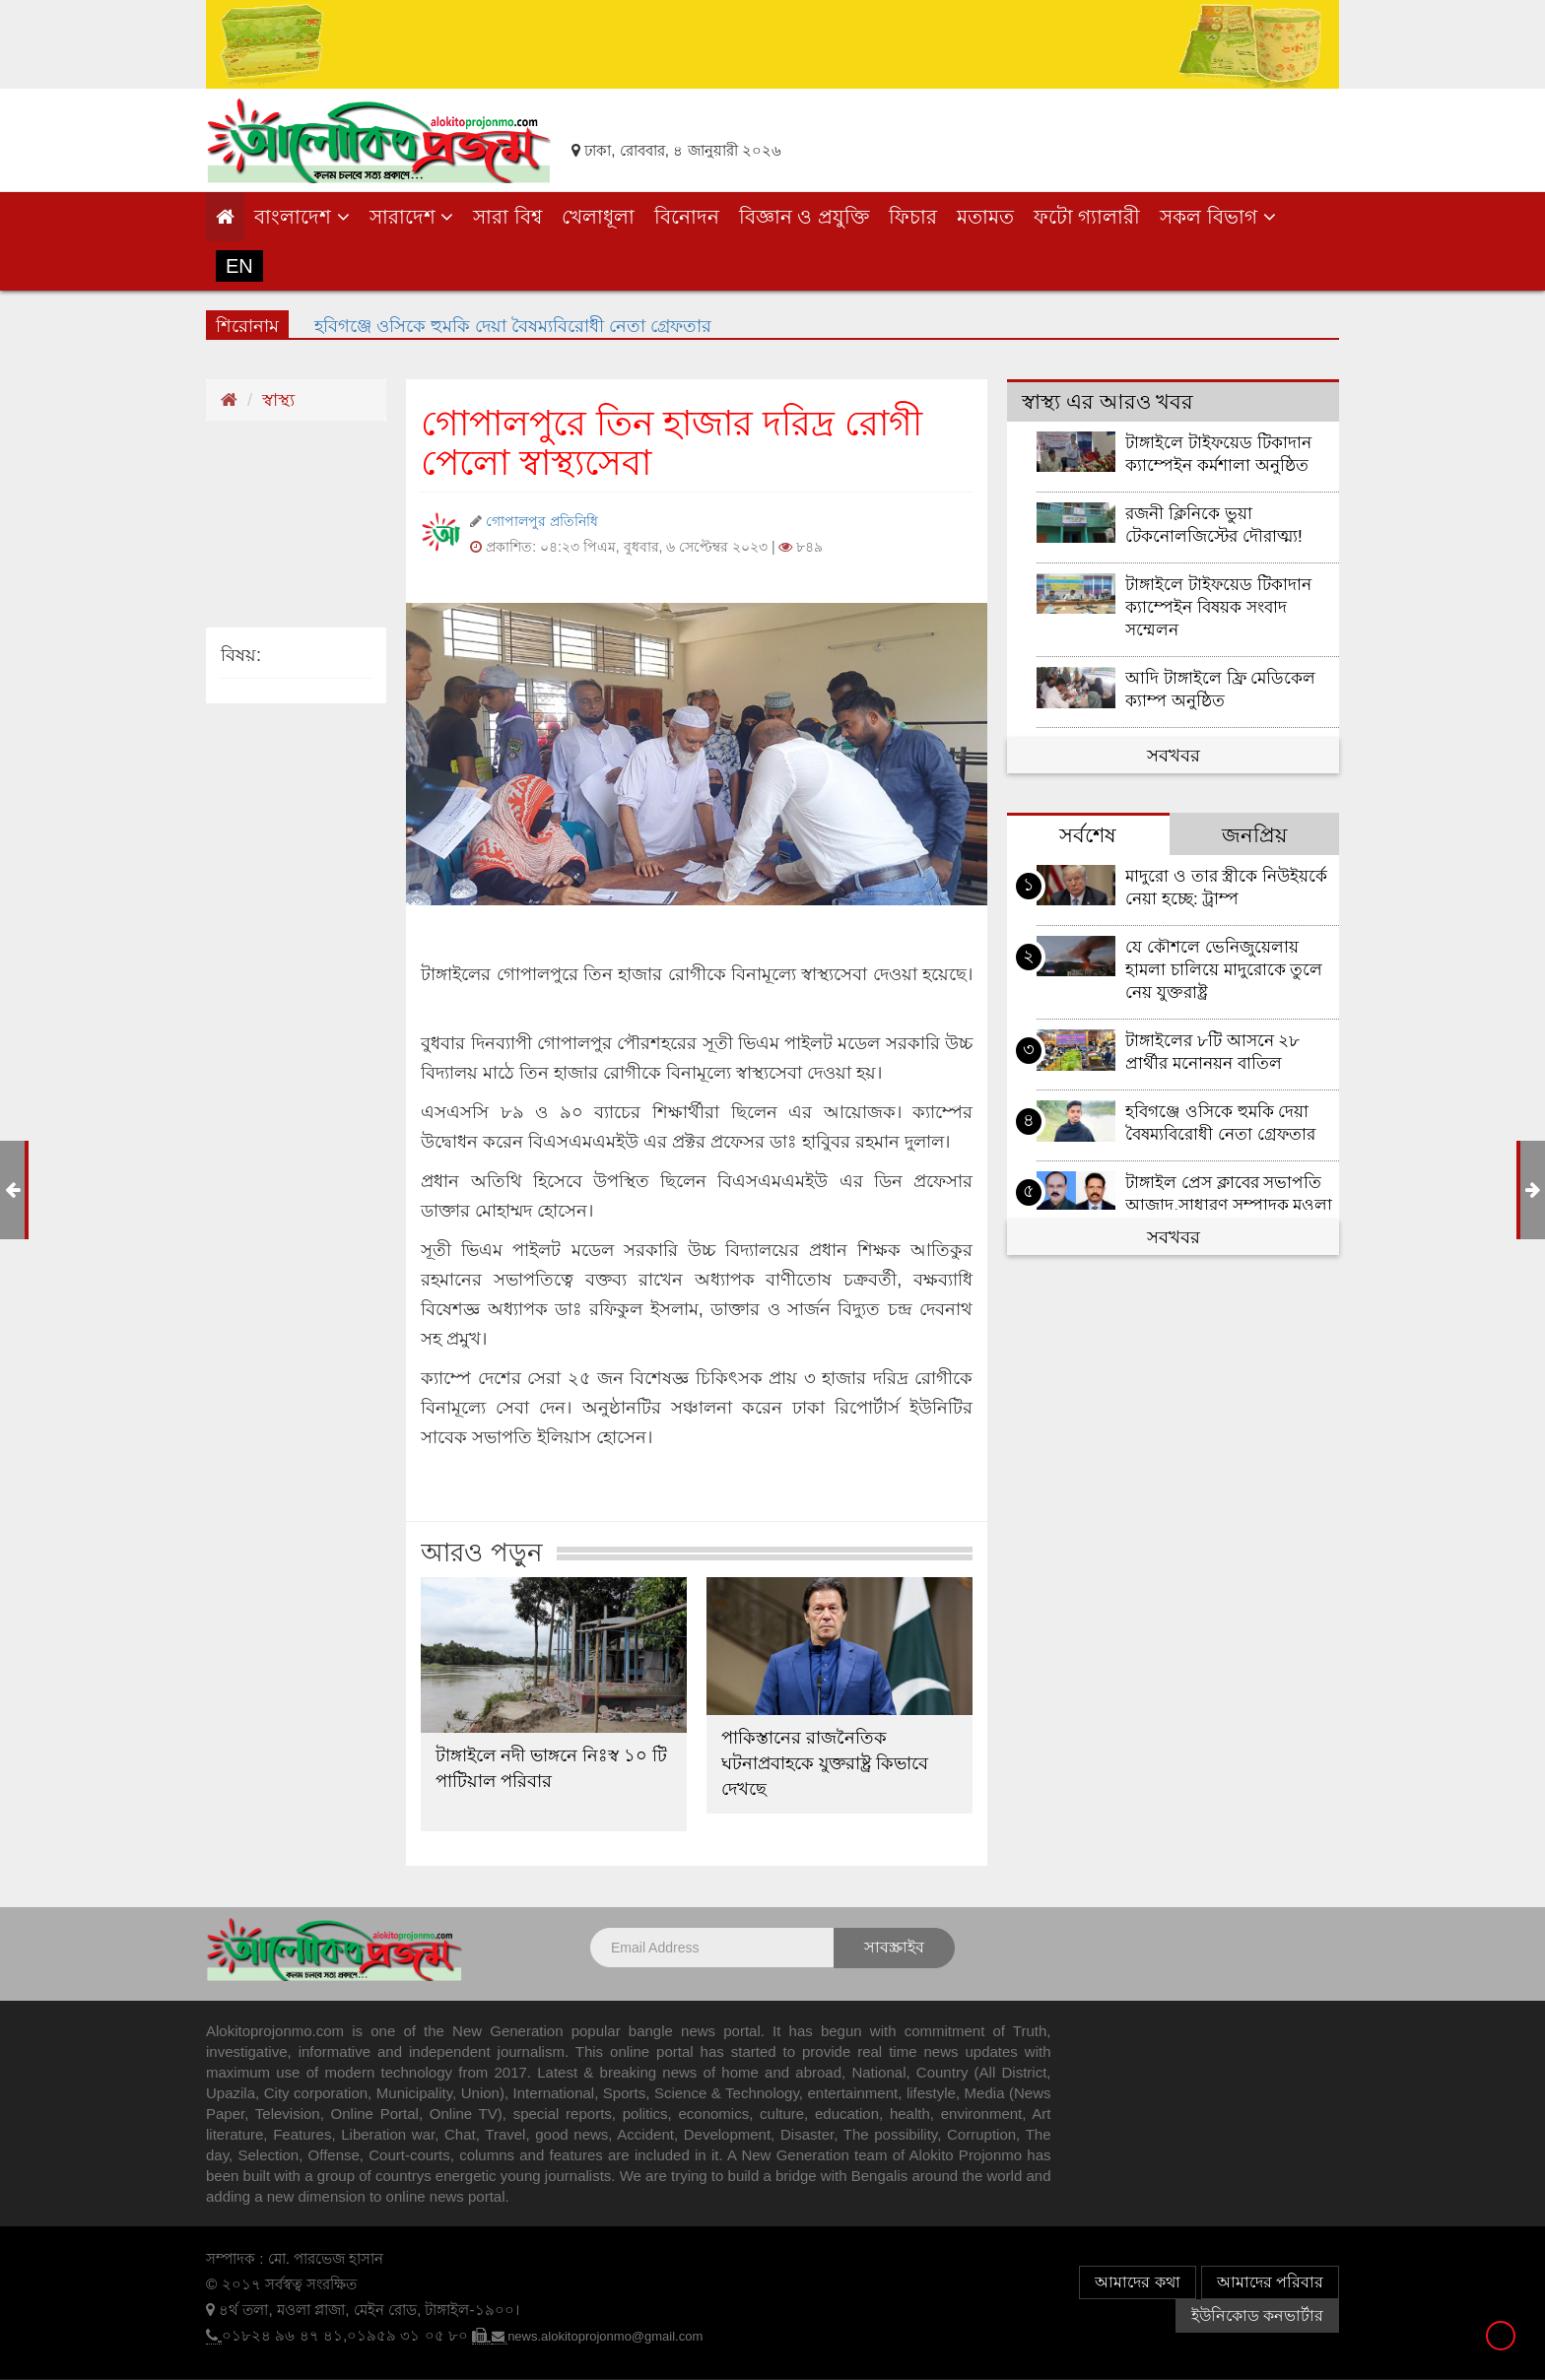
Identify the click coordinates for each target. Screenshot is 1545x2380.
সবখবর (1173, 755)
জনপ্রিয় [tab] (1254, 835)
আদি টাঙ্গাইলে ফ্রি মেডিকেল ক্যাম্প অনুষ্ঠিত (1220, 689)
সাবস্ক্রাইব (894, 1947)
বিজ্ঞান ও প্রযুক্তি (804, 217)
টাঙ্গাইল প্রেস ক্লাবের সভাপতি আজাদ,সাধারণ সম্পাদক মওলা (1228, 1194)
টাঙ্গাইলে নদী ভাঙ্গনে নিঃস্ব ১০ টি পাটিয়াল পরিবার (551, 1768)
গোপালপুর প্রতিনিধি (542, 521)
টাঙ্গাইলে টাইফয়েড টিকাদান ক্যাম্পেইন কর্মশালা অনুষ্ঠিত (1218, 454)
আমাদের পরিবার (1270, 2282)
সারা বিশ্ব (507, 217)
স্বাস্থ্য (278, 400)
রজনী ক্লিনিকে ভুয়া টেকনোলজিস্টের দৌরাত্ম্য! (1214, 525)
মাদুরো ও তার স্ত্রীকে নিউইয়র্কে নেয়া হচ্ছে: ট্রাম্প (1226, 887)
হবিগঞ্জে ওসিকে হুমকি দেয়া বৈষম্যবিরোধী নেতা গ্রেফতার (512, 323)
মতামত (985, 217)
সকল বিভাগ (1217, 217)
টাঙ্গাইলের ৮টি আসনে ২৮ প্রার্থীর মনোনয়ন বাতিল (1212, 1052)
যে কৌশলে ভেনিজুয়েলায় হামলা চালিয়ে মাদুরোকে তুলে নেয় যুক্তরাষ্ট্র (1223, 970)
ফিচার (913, 217)
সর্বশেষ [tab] (1087, 835)
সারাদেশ (411, 217)
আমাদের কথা (1137, 2282)
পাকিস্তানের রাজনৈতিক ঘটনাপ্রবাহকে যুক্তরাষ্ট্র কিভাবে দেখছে (824, 1763)
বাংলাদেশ (302, 217)
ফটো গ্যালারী (1087, 217)
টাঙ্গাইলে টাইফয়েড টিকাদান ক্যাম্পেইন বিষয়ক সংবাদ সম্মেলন (1218, 607)
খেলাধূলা (598, 217)
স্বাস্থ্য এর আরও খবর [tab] (1107, 401)
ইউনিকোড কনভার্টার (1257, 2315)
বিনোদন (686, 217)
